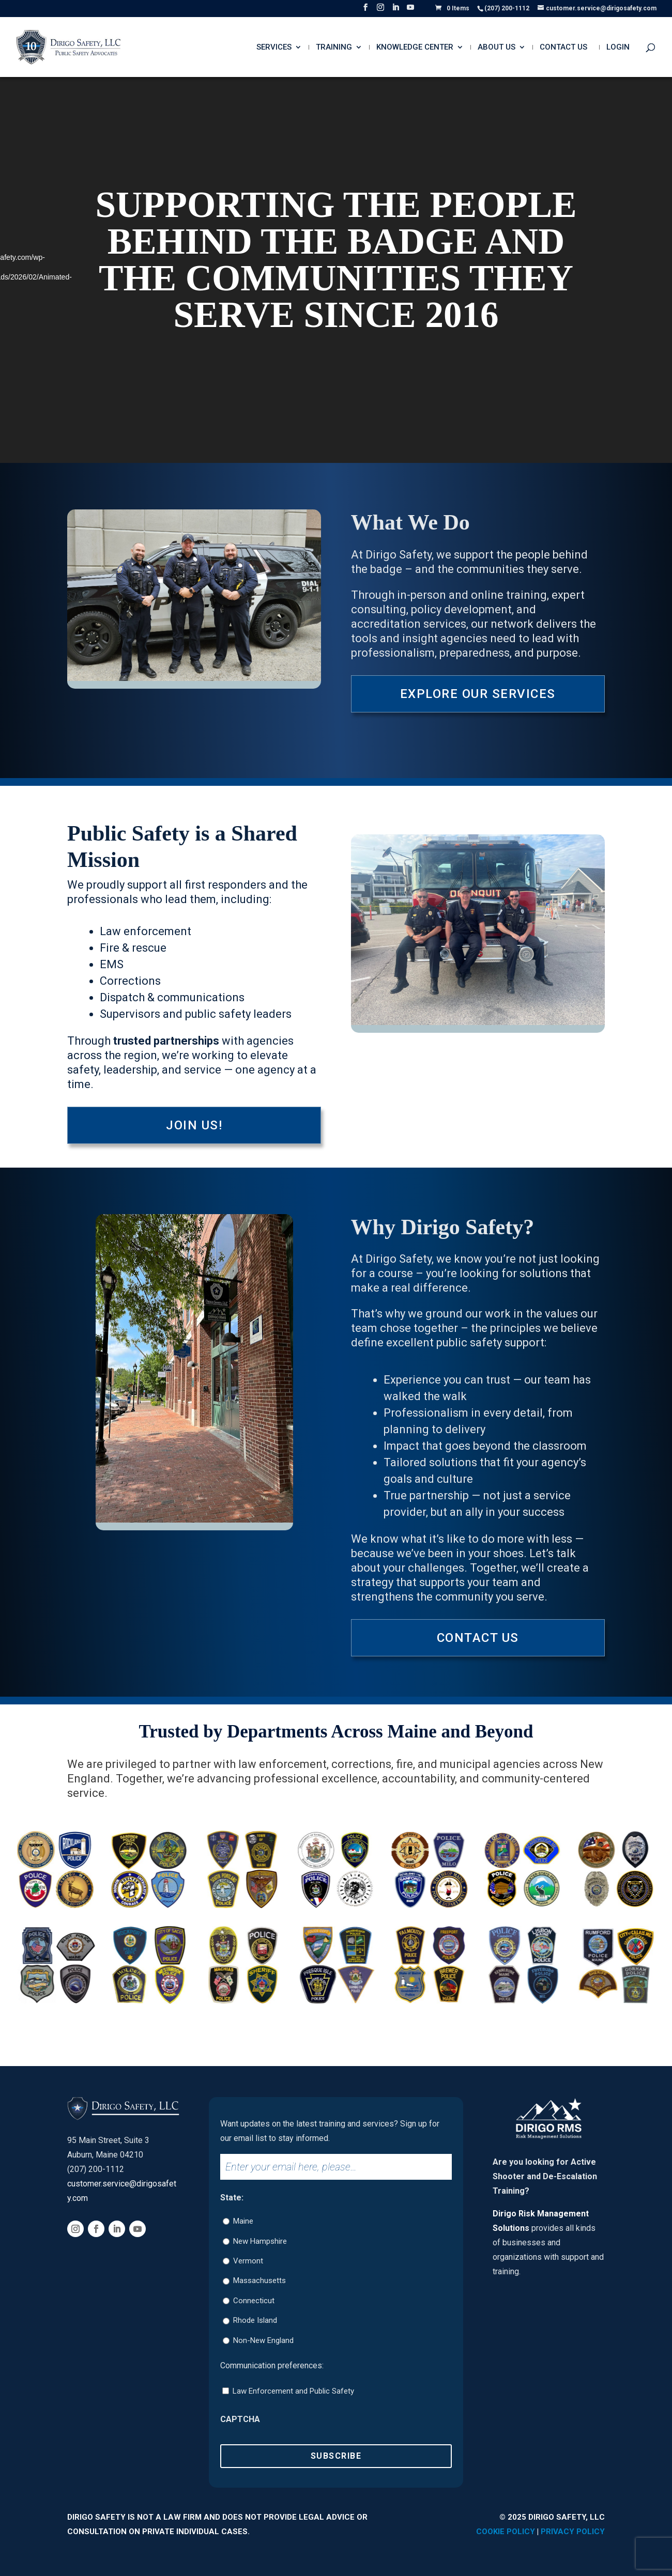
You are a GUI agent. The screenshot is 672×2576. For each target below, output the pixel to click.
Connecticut (253, 2300)
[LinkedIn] (395, 10)
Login (618, 47)
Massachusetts (259, 2280)
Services (274, 47)
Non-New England (263, 2340)
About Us (496, 47)
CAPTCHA (240, 2419)
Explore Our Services (478, 694)
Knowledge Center (414, 47)
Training (334, 47)
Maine (243, 2221)
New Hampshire (260, 2241)
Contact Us (563, 47)
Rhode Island (255, 2320)
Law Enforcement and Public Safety (293, 2391)
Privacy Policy (573, 2531)
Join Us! (194, 1125)
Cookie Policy (505, 2531)
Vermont (248, 2260)
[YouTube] (410, 10)
